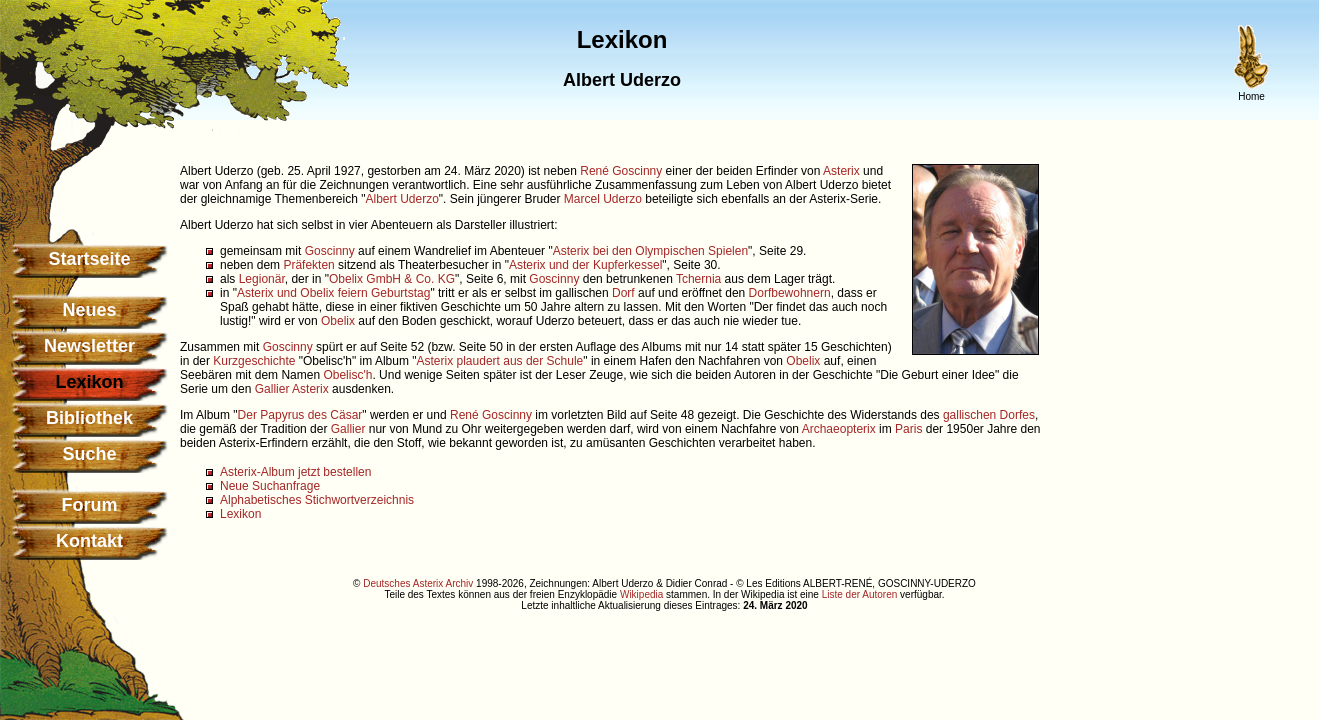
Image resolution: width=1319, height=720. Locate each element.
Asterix (841, 171)
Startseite (89, 259)
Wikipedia (641, 594)
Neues (89, 310)
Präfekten (308, 265)
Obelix (338, 321)
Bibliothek (89, 418)
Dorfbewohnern (790, 293)
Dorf (623, 293)
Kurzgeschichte (254, 361)
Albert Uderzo (401, 199)
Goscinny (330, 251)
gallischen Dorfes (989, 415)
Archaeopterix (839, 429)
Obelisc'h (347, 375)
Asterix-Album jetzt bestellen (295, 472)
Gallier (272, 389)
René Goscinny (621, 171)
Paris (908, 429)
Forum (90, 505)
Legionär (262, 279)
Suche (89, 454)
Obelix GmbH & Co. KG (392, 279)
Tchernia (698, 279)
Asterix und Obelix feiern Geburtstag (333, 293)
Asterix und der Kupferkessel (585, 265)
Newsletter (89, 346)
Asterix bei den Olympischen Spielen (650, 251)
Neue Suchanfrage (270, 486)
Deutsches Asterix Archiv (418, 583)
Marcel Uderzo (603, 199)
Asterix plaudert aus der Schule (500, 361)
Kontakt (89, 541)
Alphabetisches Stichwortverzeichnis (317, 500)
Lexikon (240, 514)
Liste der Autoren (860, 594)
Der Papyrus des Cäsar (300, 415)
